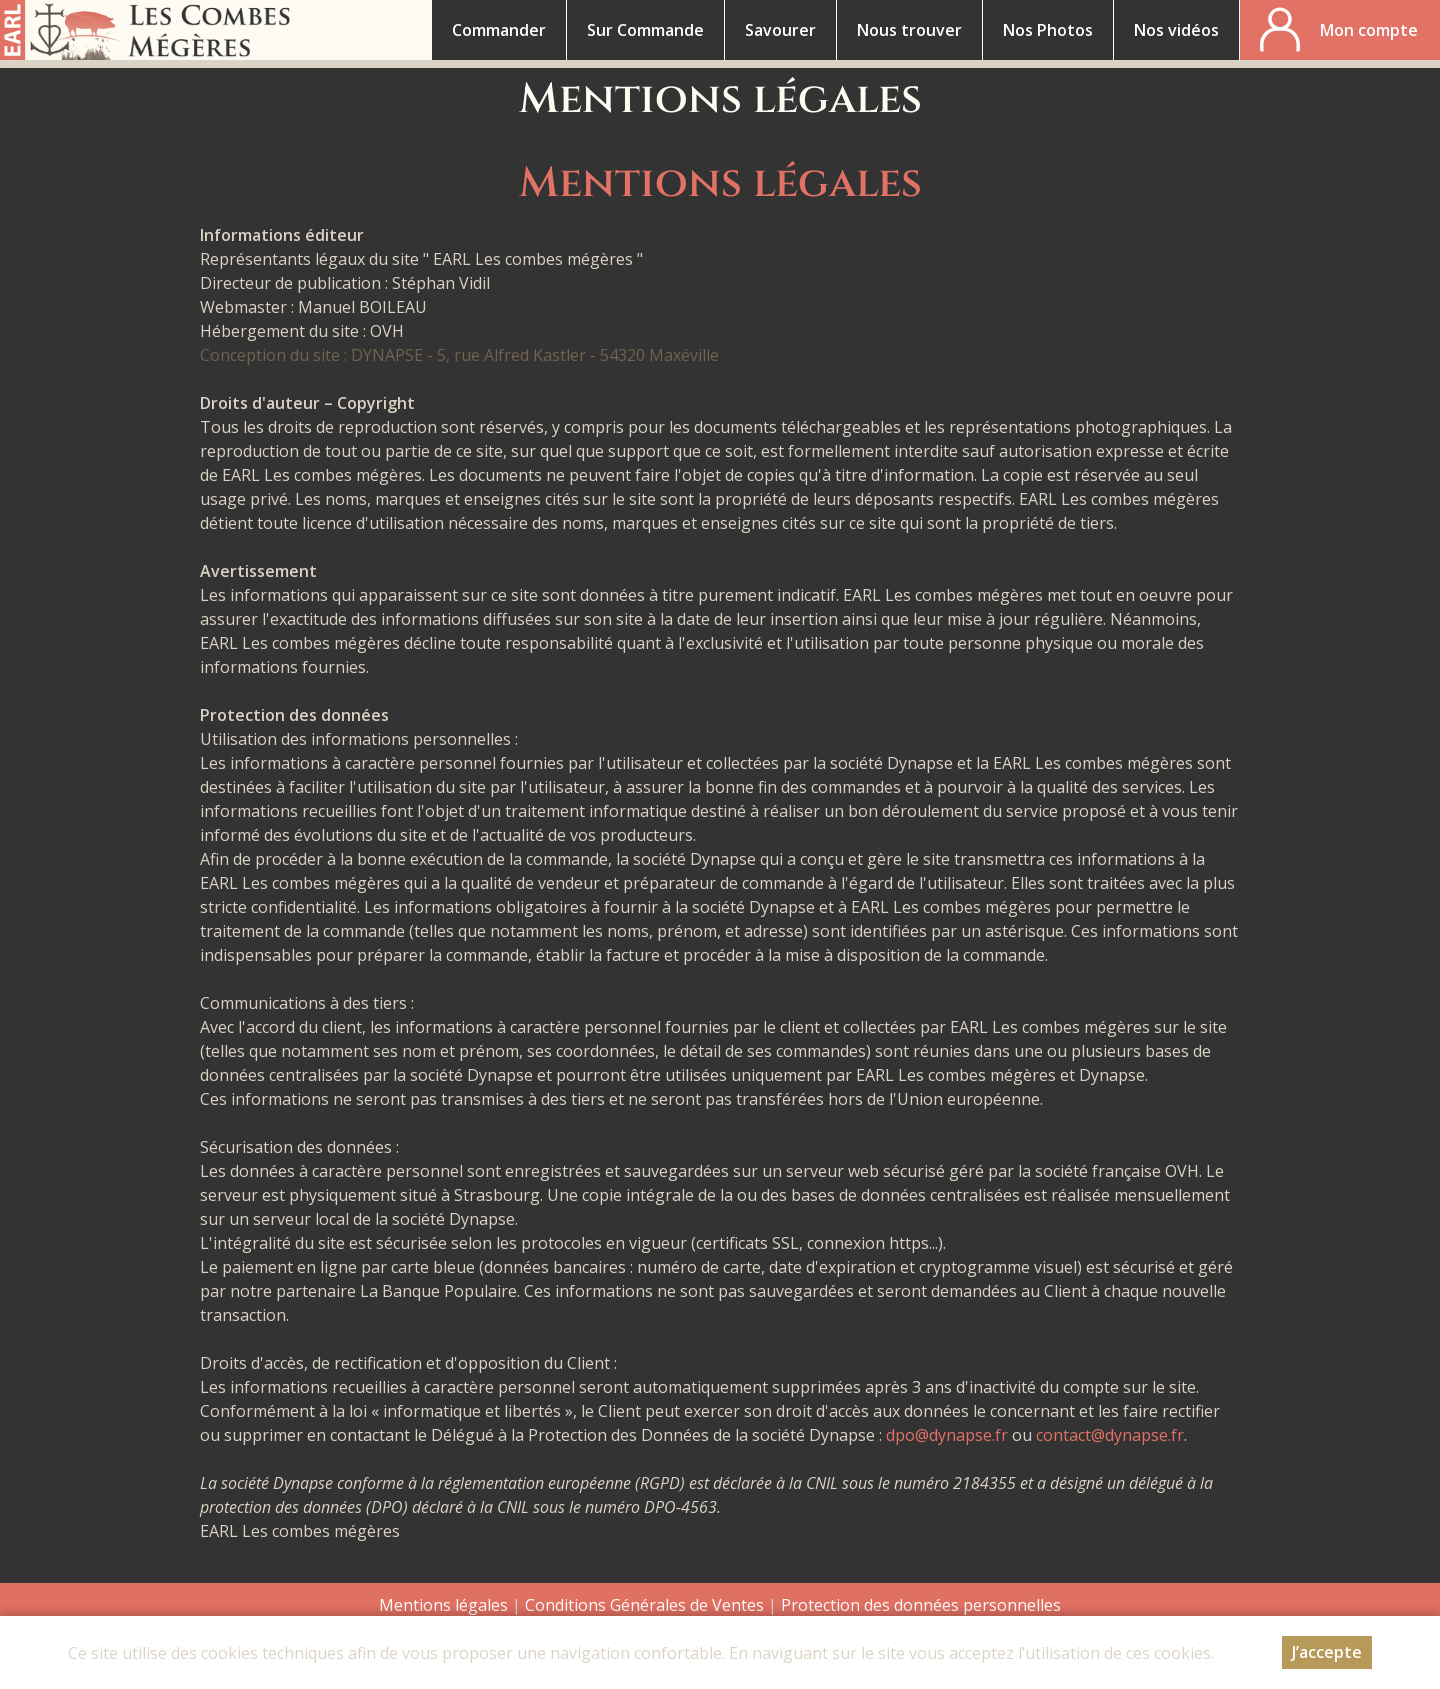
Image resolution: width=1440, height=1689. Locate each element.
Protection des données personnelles (921, 1605)
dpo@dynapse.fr (947, 1435)
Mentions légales (443, 1605)
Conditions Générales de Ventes (646, 1605)
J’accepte (1327, 1652)
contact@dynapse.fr (1110, 1435)
